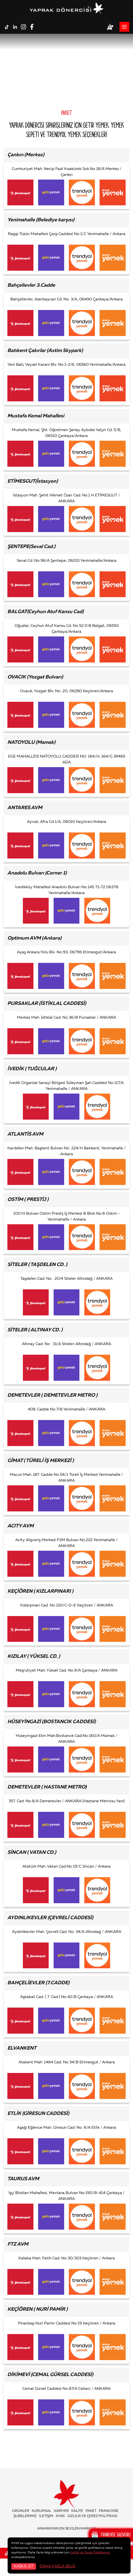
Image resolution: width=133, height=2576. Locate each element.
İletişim (46, 2516)
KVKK (60, 2516)
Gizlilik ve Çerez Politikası (92, 2516)
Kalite (77, 2511)
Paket (91, 2511)
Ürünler (20, 2511)
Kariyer (61, 2511)
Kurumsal (41, 2511)
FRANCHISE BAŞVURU (116, 2535)
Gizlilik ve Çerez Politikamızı (90, 2552)
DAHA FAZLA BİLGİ (57, 2566)
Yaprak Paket (111, 27)
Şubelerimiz (25, 2516)
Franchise (108, 2511)
